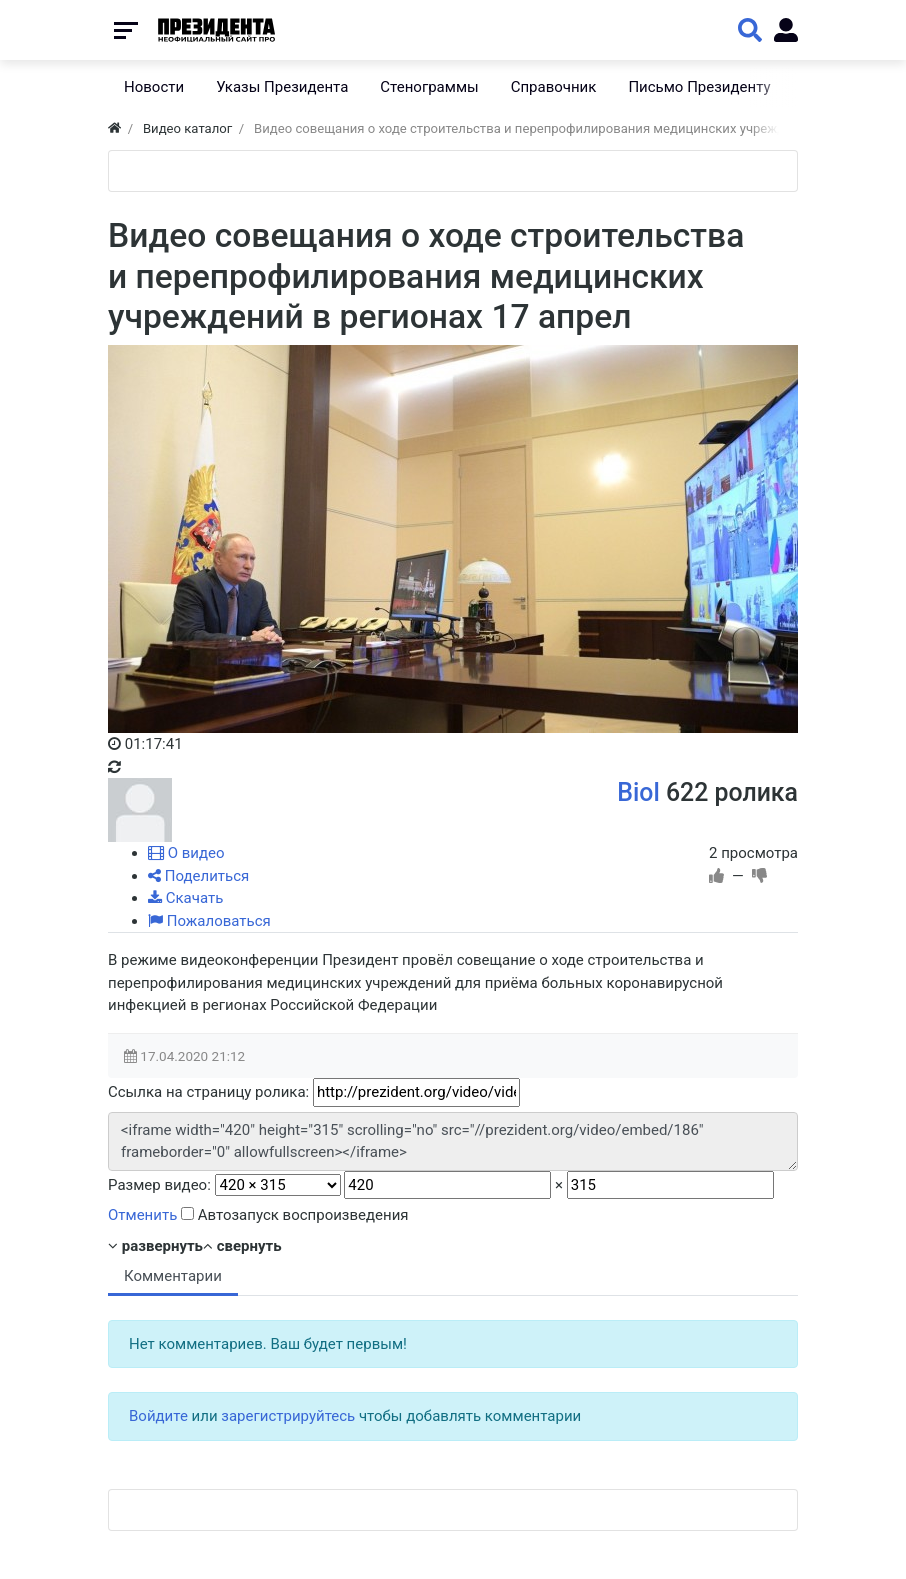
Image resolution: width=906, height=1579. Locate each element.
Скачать (185, 898)
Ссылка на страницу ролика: (208, 1092)
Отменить (142, 1215)
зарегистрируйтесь (288, 1416)
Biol (638, 792)
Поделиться (198, 876)
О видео (186, 853)
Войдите (158, 1416)
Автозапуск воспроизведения (295, 1215)
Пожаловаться (209, 921)
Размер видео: (159, 1185)
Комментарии (173, 1276)
